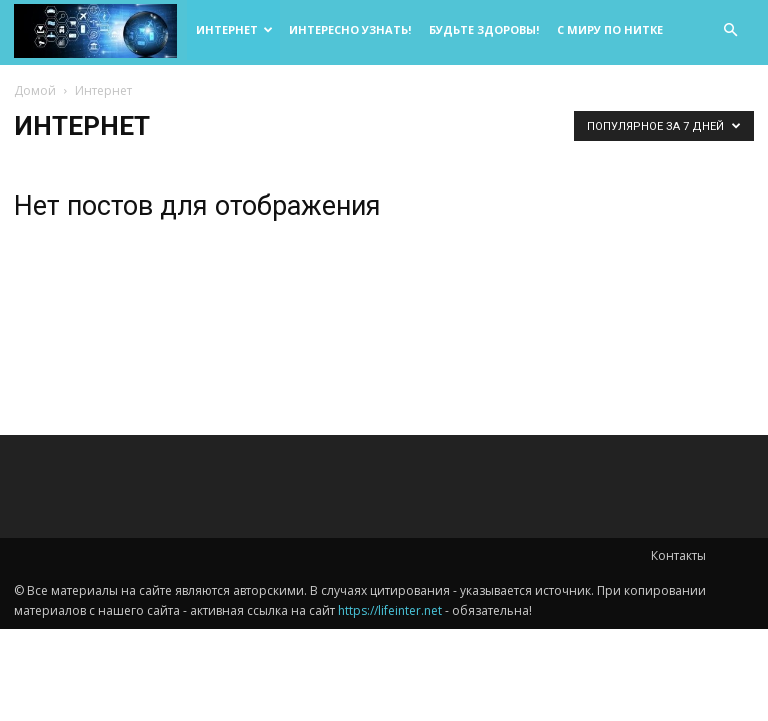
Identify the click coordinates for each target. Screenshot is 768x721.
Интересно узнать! (350, 29)
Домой (35, 90)
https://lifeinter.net (390, 610)
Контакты (678, 555)
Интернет (234, 29)
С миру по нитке (610, 29)
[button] (730, 30)
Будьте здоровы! (484, 29)
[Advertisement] (640, 257)
